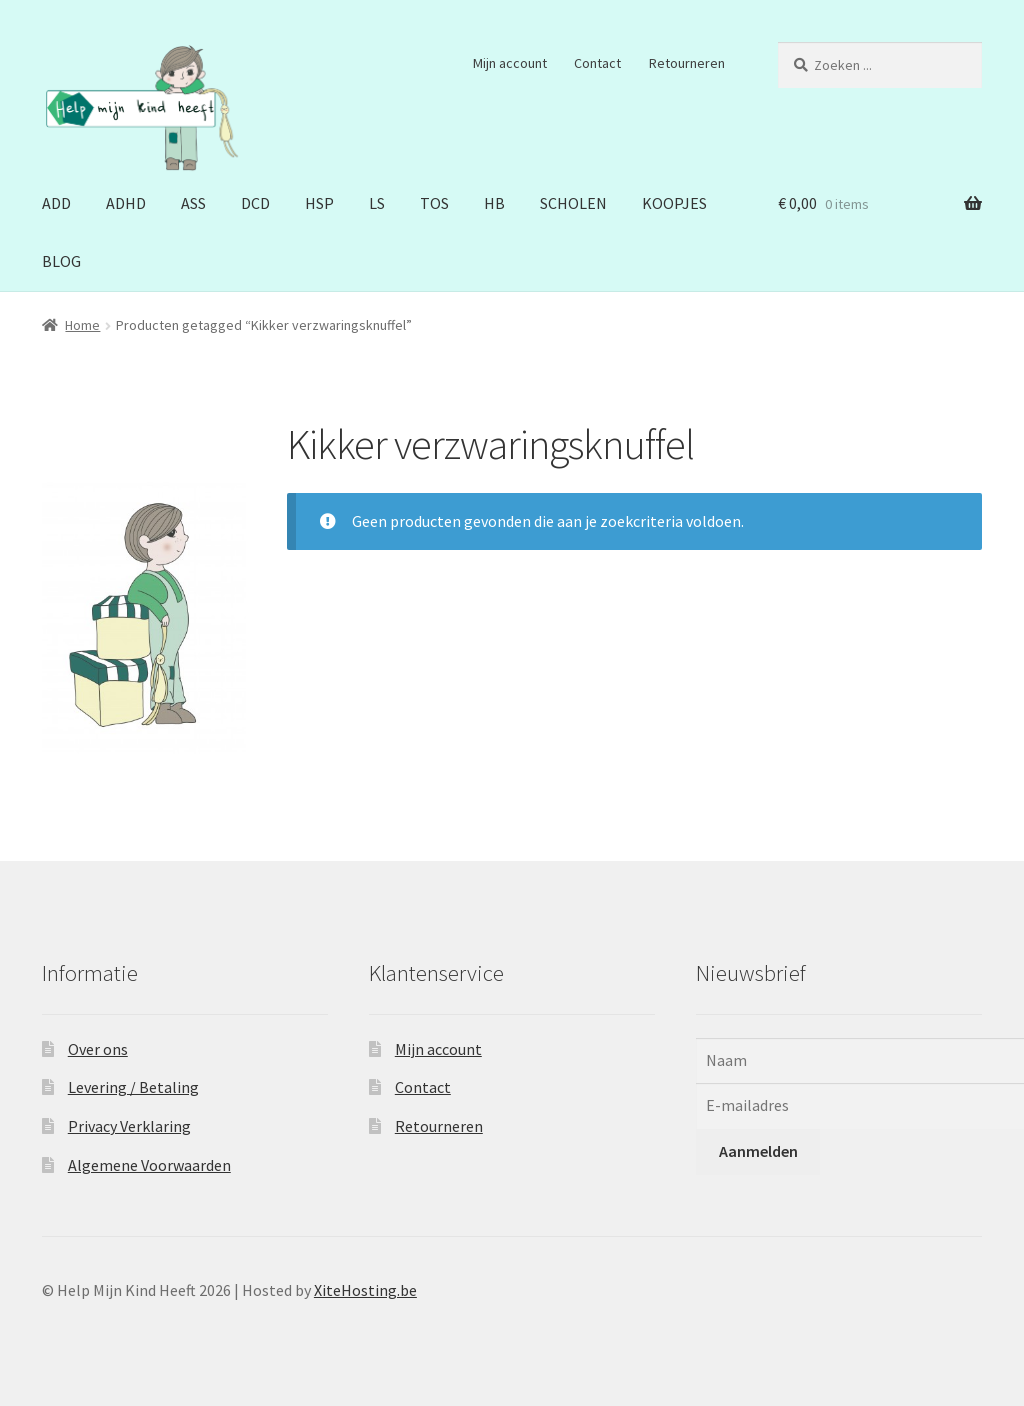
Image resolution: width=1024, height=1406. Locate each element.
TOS (434, 203)
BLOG (61, 261)
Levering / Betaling (133, 1087)
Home (82, 325)
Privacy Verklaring (129, 1126)
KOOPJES (674, 203)
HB (494, 203)
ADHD (126, 203)
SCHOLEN (573, 203)
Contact (597, 63)
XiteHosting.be (365, 1290)
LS (377, 203)
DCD (255, 203)
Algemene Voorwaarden (149, 1165)
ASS (193, 203)
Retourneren (687, 63)
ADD (56, 203)
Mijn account (510, 63)
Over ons (98, 1049)
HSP (319, 203)
